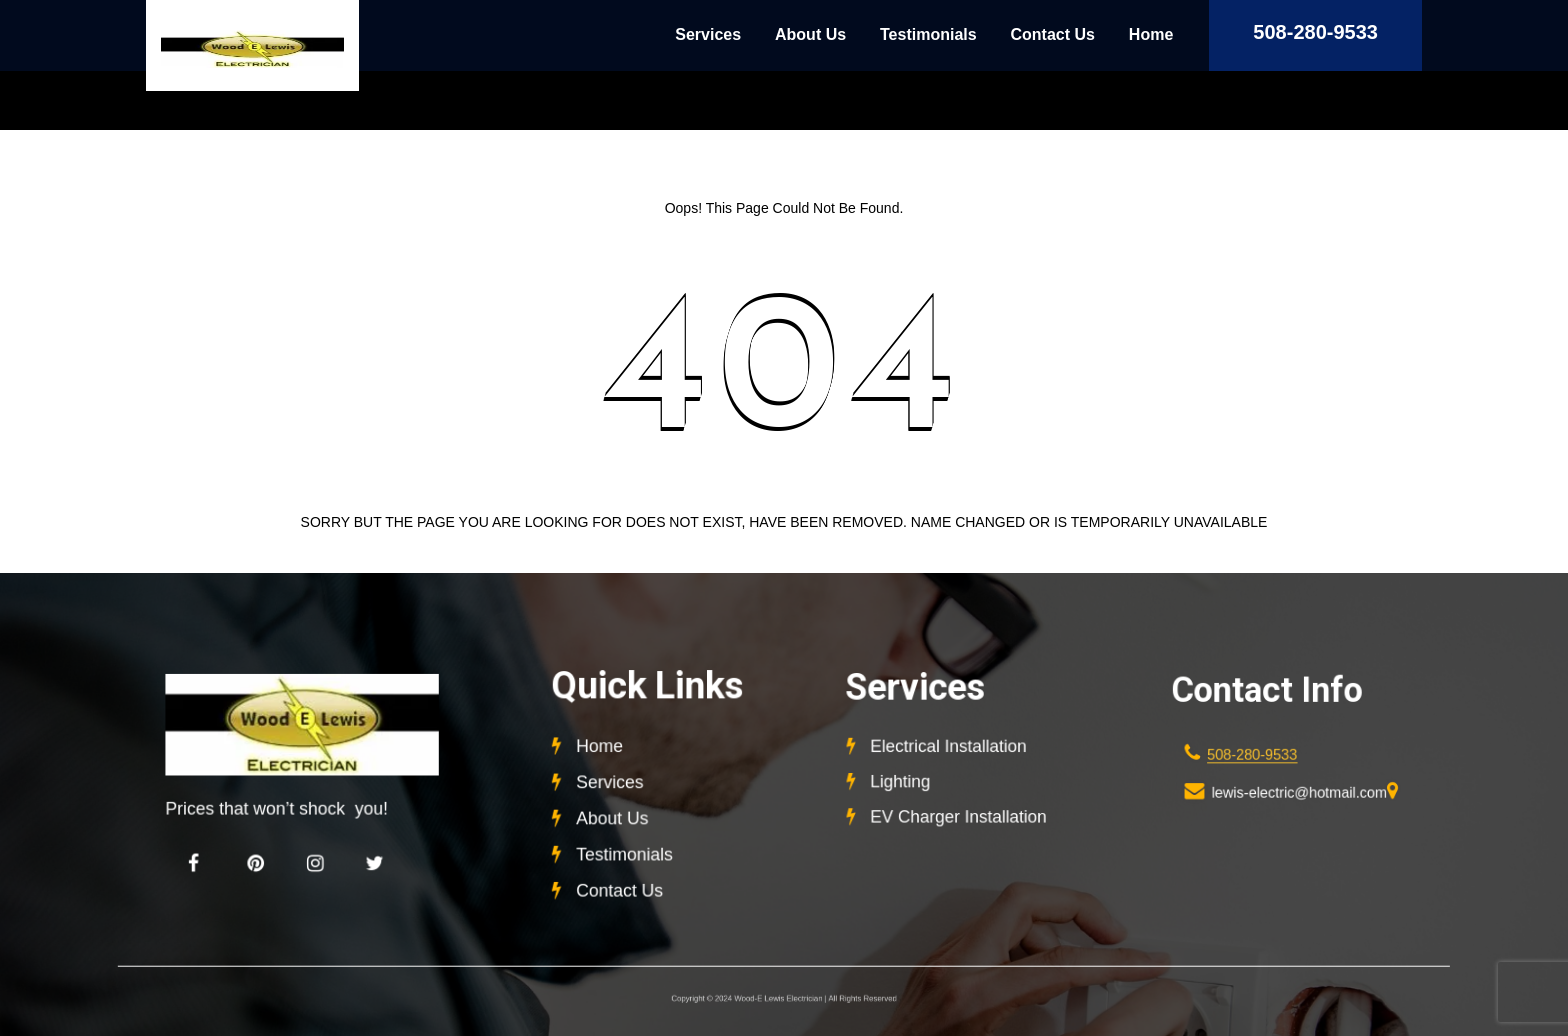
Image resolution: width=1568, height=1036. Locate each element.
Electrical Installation (948, 748)
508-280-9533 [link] (1253, 755)
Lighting (903, 781)
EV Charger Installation (958, 814)
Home (1151, 34)
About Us (810, 34)
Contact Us (1053, 34)
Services (708, 34)
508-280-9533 (1315, 32)
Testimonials (928, 34)
